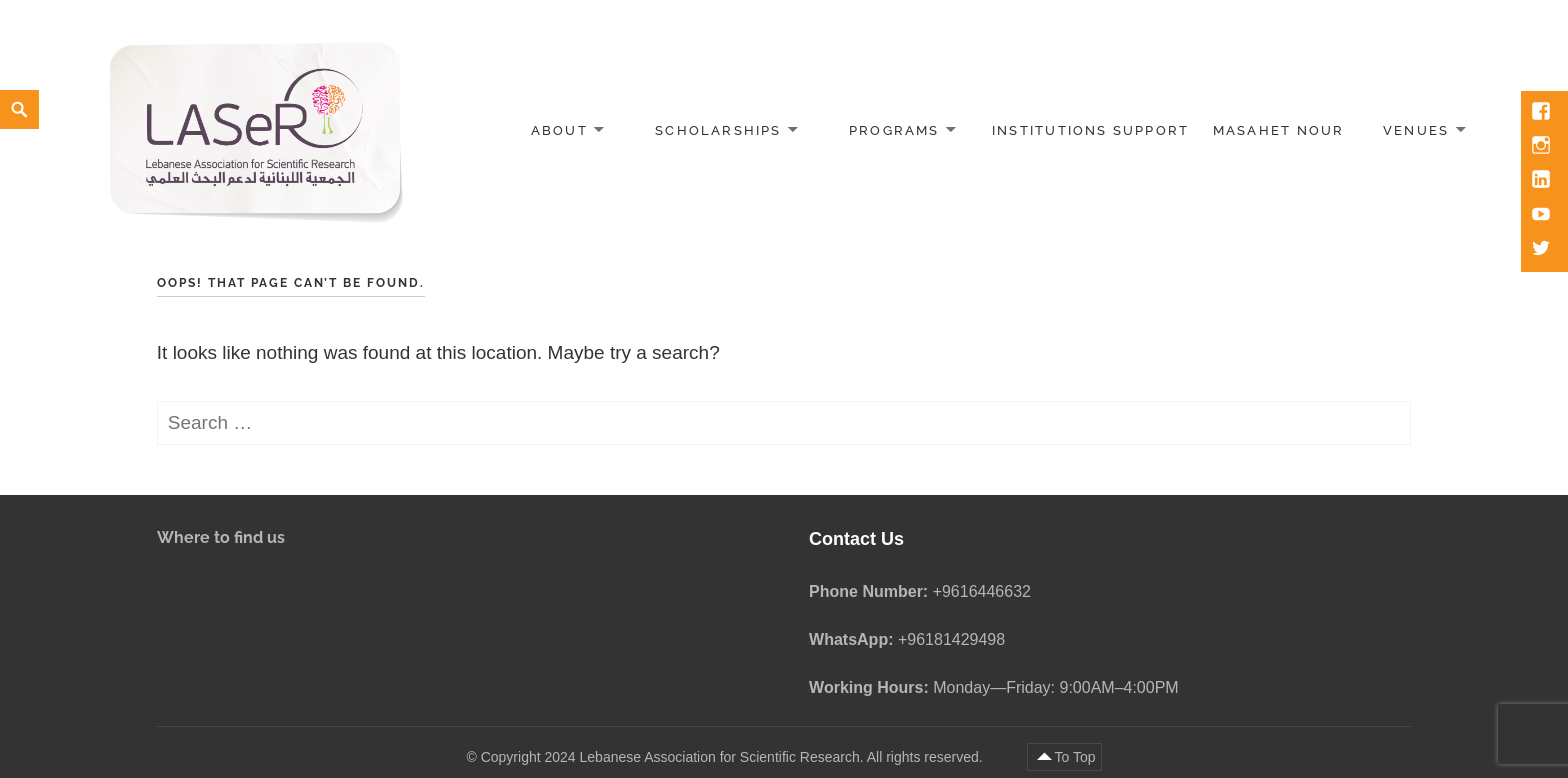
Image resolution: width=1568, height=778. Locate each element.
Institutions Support (1090, 130)
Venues (1416, 130)
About (559, 130)
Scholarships (718, 130)
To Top (1075, 757)
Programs (894, 130)
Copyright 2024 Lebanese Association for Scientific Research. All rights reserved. (734, 757)
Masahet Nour (1279, 130)
